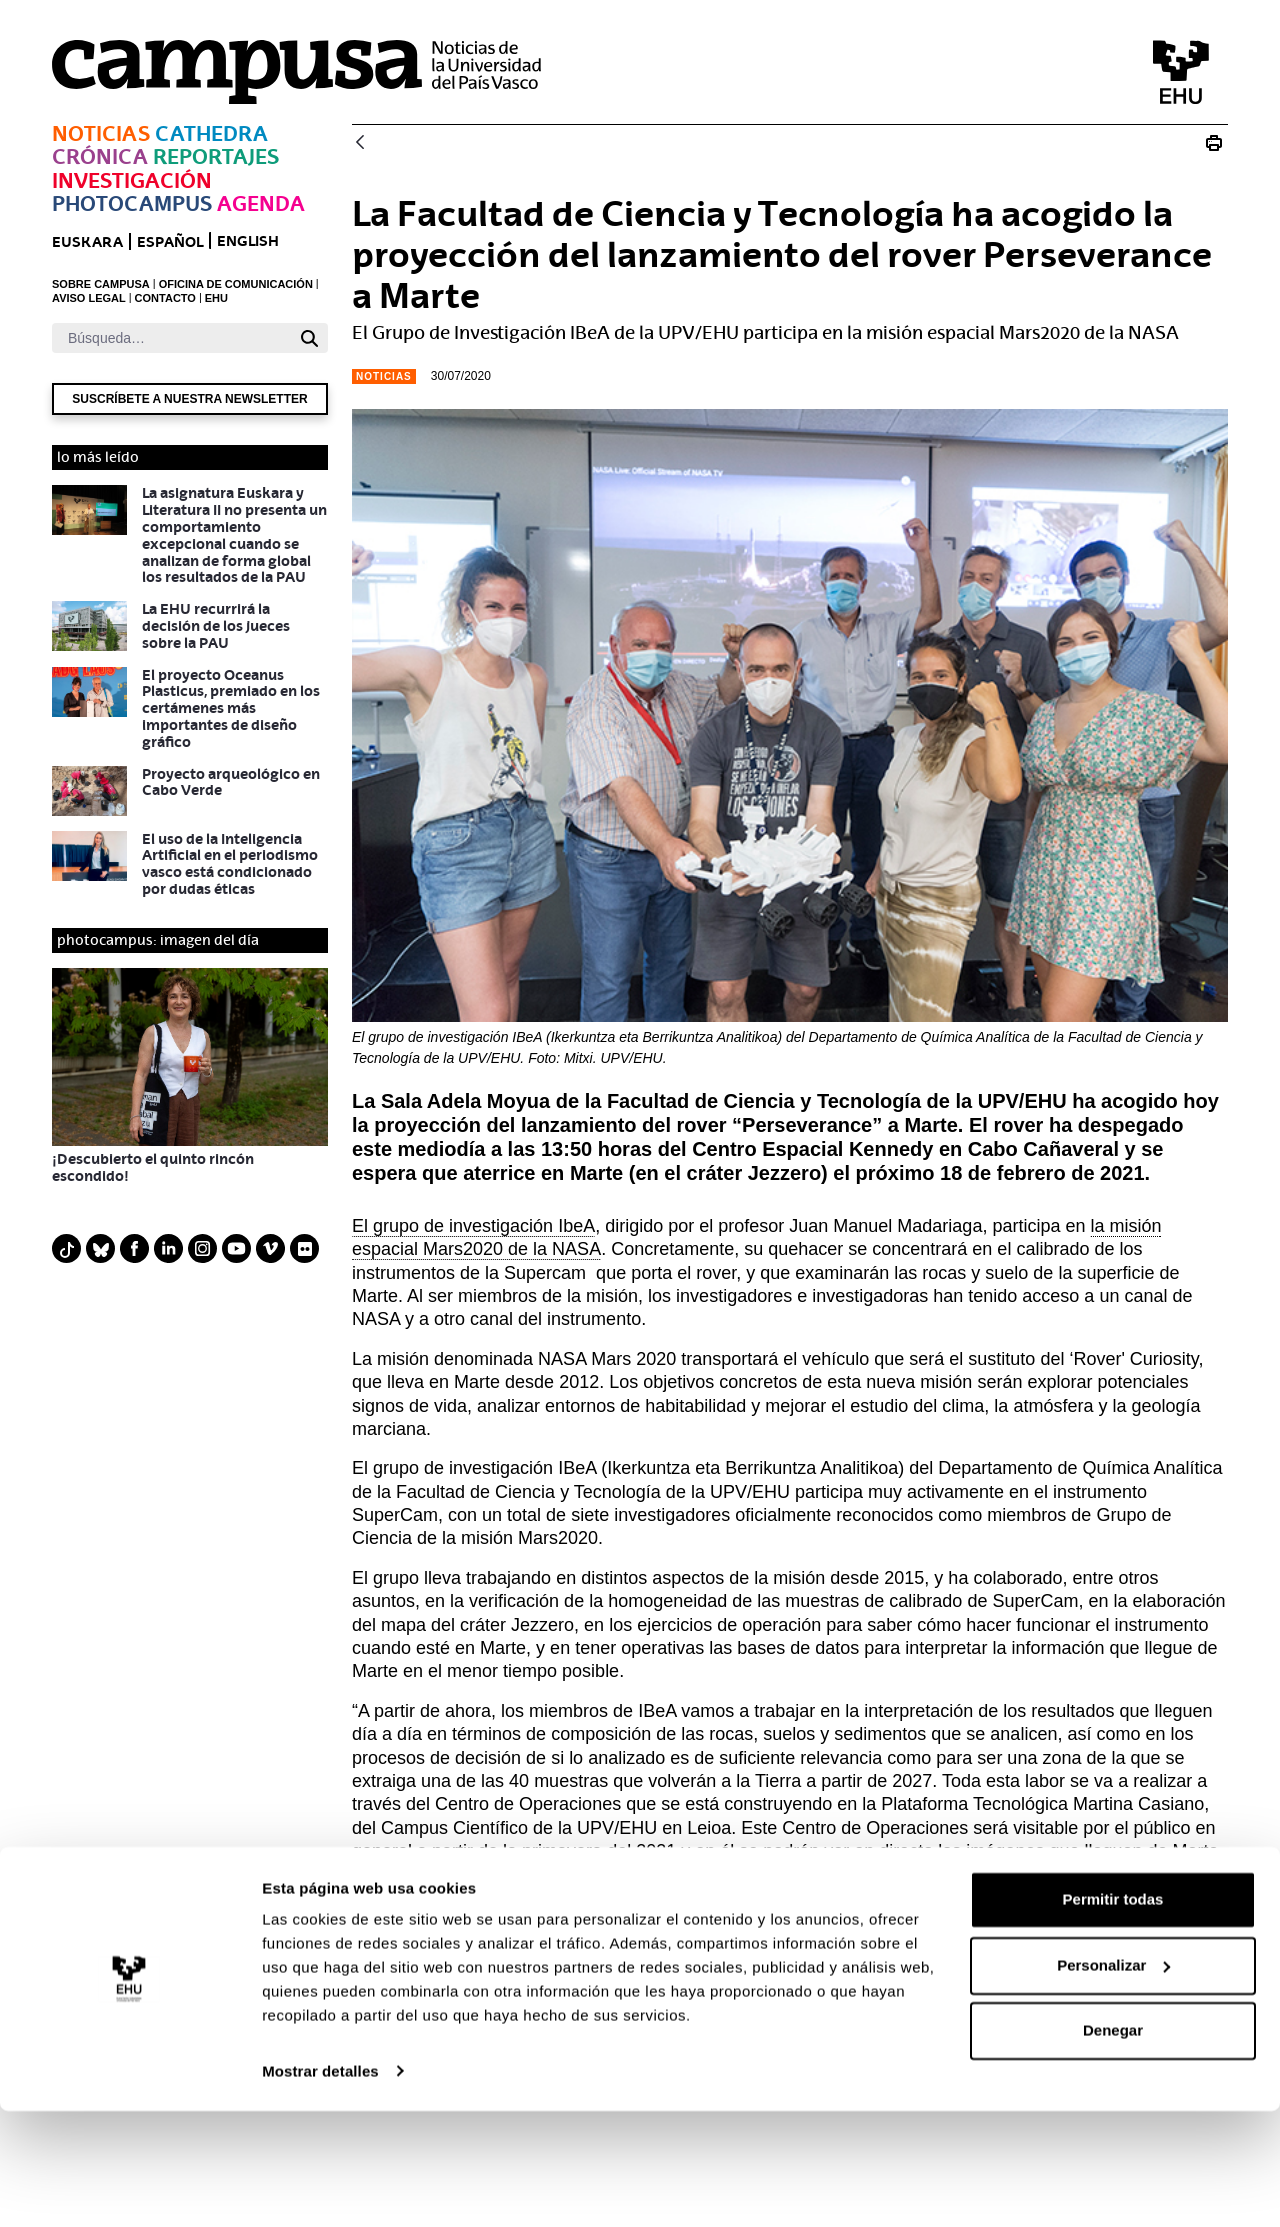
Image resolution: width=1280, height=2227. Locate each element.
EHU (216, 298)
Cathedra (211, 133)
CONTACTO (165, 298)
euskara (87, 241)
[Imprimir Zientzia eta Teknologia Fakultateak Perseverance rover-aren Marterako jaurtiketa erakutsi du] (1214, 143)
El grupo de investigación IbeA (473, 1226)
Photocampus (132, 203)
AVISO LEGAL (89, 298)
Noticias (101, 133)
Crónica (100, 156)
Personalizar (1113, 2081)
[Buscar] (171, 338)
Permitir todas (1113, 2016)
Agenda (261, 203)
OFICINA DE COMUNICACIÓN (236, 284)
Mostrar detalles (320, 2187)
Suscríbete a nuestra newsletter (189, 399)
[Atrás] (360, 143)
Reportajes (216, 156)
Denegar (1113, 2147)
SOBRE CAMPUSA (101, 284)
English (248, 240)
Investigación (132, 180)
